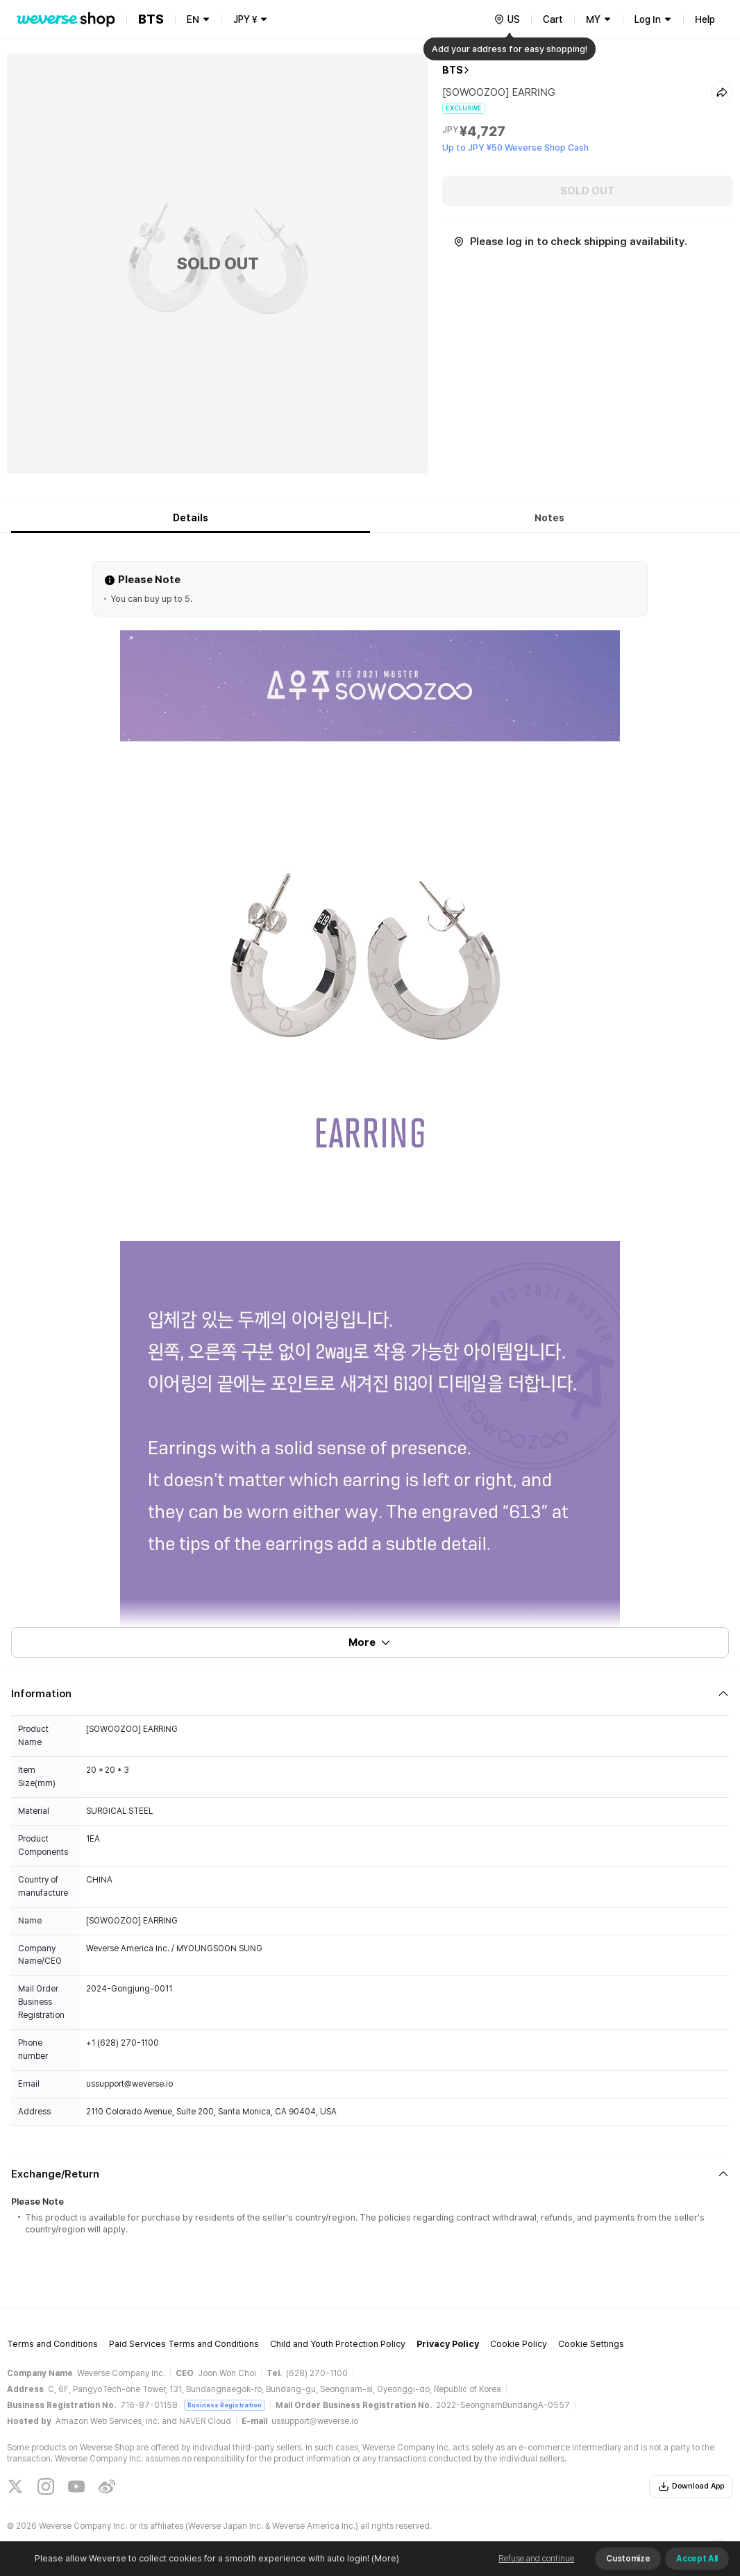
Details (190, 517)
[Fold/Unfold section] (370, 1693)
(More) (384, 2558)
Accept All (697, 2559)
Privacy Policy (448, 2344)
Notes (549, 517)
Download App (691, 2486)
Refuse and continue (536, 2559)
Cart (553, 19)
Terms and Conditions (52, 2344)
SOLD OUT (587, 191)
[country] (506, 19)
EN (193, 19)
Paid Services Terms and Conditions (184, 2344)
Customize (628, 2559)
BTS (452, 70)
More (370, 1642)
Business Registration (224, 2405)
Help (705, 19)
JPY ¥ (245, 19)
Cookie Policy (518, 2344)
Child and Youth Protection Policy (337, 2344)
